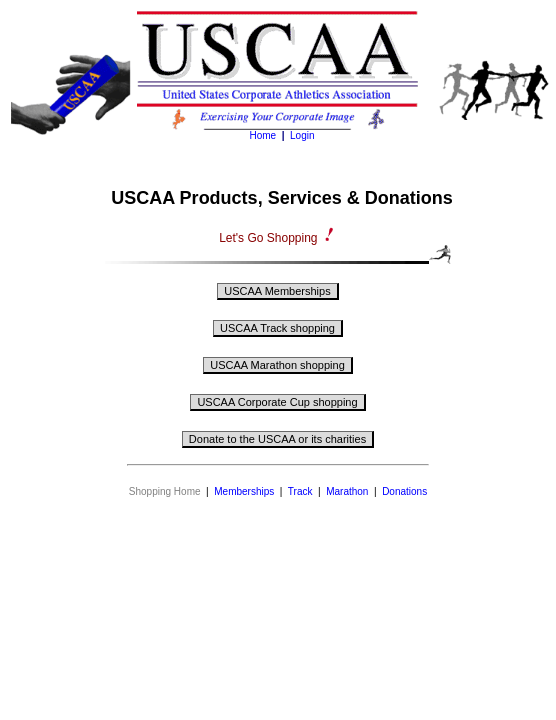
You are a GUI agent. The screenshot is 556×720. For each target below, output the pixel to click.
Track (300, 491)
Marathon (347, 491)
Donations (404, 491)
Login (302, 135)
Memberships (244, 491)
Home (262, 135)
